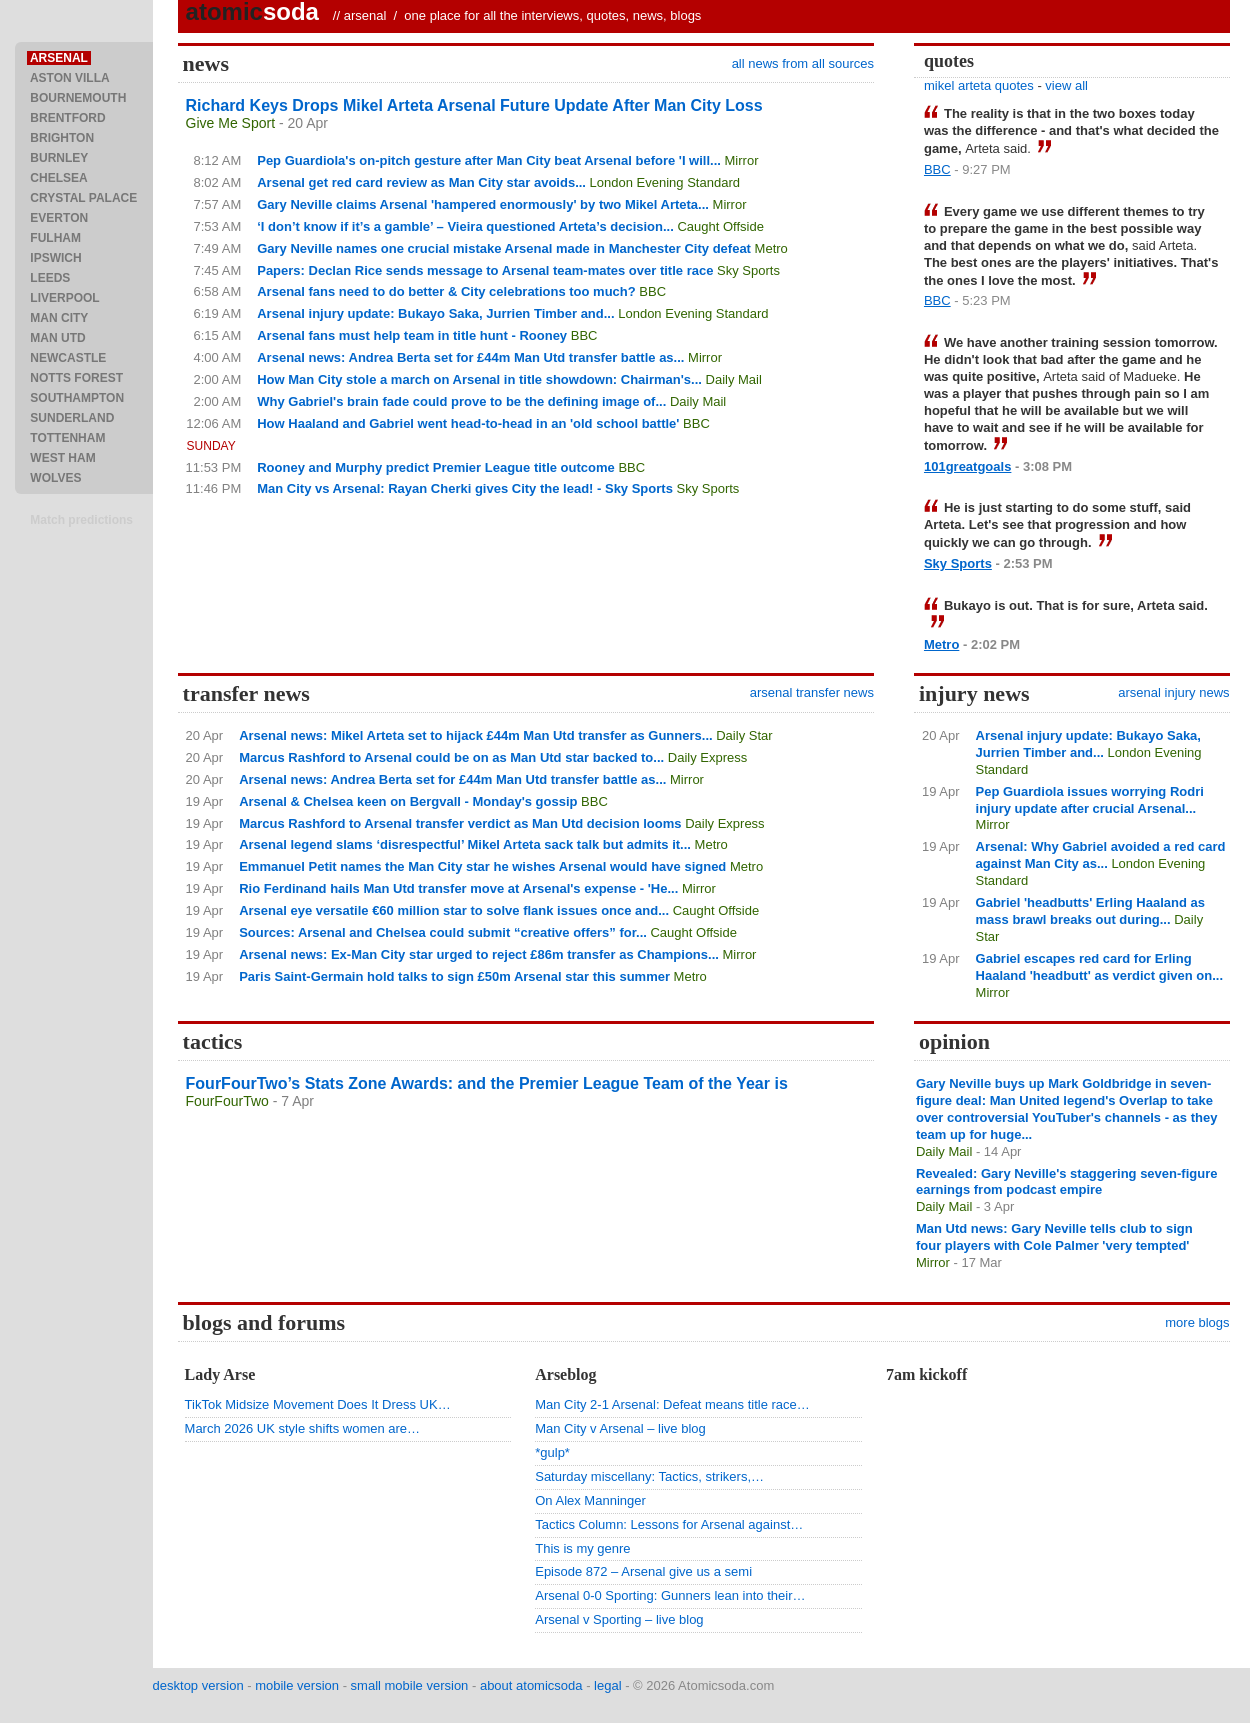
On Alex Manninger (590, 1500)
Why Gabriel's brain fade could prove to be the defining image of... (461, 401)
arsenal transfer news (812, 692)
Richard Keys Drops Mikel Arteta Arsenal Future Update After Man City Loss (474, 105)
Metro (771, 248)
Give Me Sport (230, 123)
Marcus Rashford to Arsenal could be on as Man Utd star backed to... (451, 757)
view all (1066, 85)
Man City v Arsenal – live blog (620, 1428)
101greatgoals (967, 466)
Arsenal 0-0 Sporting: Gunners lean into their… (670, 1595)
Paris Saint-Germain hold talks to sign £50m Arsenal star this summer (454, 976)
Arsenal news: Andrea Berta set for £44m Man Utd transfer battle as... (470, 357)
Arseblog (565, 1374)
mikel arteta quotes (979, 85)
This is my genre (582, 1548)
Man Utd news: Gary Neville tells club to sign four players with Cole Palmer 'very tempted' (1054, 1237)
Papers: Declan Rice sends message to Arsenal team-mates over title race (485, 270)
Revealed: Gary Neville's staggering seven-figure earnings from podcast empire (1067, 1182)
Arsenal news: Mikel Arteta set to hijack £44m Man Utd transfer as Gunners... (475, 735)
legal (607, 1685)
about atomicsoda (531, 1685)
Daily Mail (734, 379)
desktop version (198, 1685)
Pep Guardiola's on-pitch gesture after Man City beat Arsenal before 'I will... (489, 160)
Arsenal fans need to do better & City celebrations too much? (446, 291)
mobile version (297, 1685)
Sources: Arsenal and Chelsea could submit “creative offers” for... (443, 932)
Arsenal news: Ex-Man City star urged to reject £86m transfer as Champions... (479, 954)
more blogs (1197, 1322)
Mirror (742, 160)
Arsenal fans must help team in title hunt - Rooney (412, 335)
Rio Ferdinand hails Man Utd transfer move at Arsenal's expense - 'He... (458, 888)
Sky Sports (748, 270)
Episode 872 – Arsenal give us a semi (643, 1571)
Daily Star (744, 735)
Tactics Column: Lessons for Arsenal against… (669, 1524)
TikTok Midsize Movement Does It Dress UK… (318, 1404)
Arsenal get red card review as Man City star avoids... (421, 182)
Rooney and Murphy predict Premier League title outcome (436, 467)
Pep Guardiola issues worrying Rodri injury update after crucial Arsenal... (1090, 800)
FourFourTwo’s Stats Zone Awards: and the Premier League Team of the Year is (487, 1083)
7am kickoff (926, 1374)
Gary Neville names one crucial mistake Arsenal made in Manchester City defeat (504, 248)
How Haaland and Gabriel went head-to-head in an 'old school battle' (468, 423)
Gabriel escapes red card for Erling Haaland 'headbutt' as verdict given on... (1099, 967)
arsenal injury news (1173, 692)
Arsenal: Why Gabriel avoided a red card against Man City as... (1101, 855)
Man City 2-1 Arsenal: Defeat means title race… (672, 1404)
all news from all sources (803, 63)
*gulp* (552, 1452)
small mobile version (410, 1685)
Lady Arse (220, 1374)
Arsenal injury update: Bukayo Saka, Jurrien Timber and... (435, 313)
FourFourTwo (227, 1101)
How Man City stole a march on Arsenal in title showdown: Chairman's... (479, 379)
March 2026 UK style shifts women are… (303, 1428)
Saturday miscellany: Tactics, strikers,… (649, 1476)
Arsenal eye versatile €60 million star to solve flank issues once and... (454, 910)
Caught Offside (720, 226)
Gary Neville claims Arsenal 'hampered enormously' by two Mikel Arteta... (483, 204)
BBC (652, 291)
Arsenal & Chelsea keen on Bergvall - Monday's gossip (408, 801)
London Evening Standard (665, 182)
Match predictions (81, 520)
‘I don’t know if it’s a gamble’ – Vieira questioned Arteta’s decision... (465, 226)
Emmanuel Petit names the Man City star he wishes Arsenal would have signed (482, 866)
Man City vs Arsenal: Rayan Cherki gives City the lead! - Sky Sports (465, 488)
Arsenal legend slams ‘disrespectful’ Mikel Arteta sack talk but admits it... (465, 844)
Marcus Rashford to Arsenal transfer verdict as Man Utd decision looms (460, 823)
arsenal (365, 15)
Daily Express (707, 757)
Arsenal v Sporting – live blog (619, 1619)
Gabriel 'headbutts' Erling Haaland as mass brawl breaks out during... (1090, 911)
